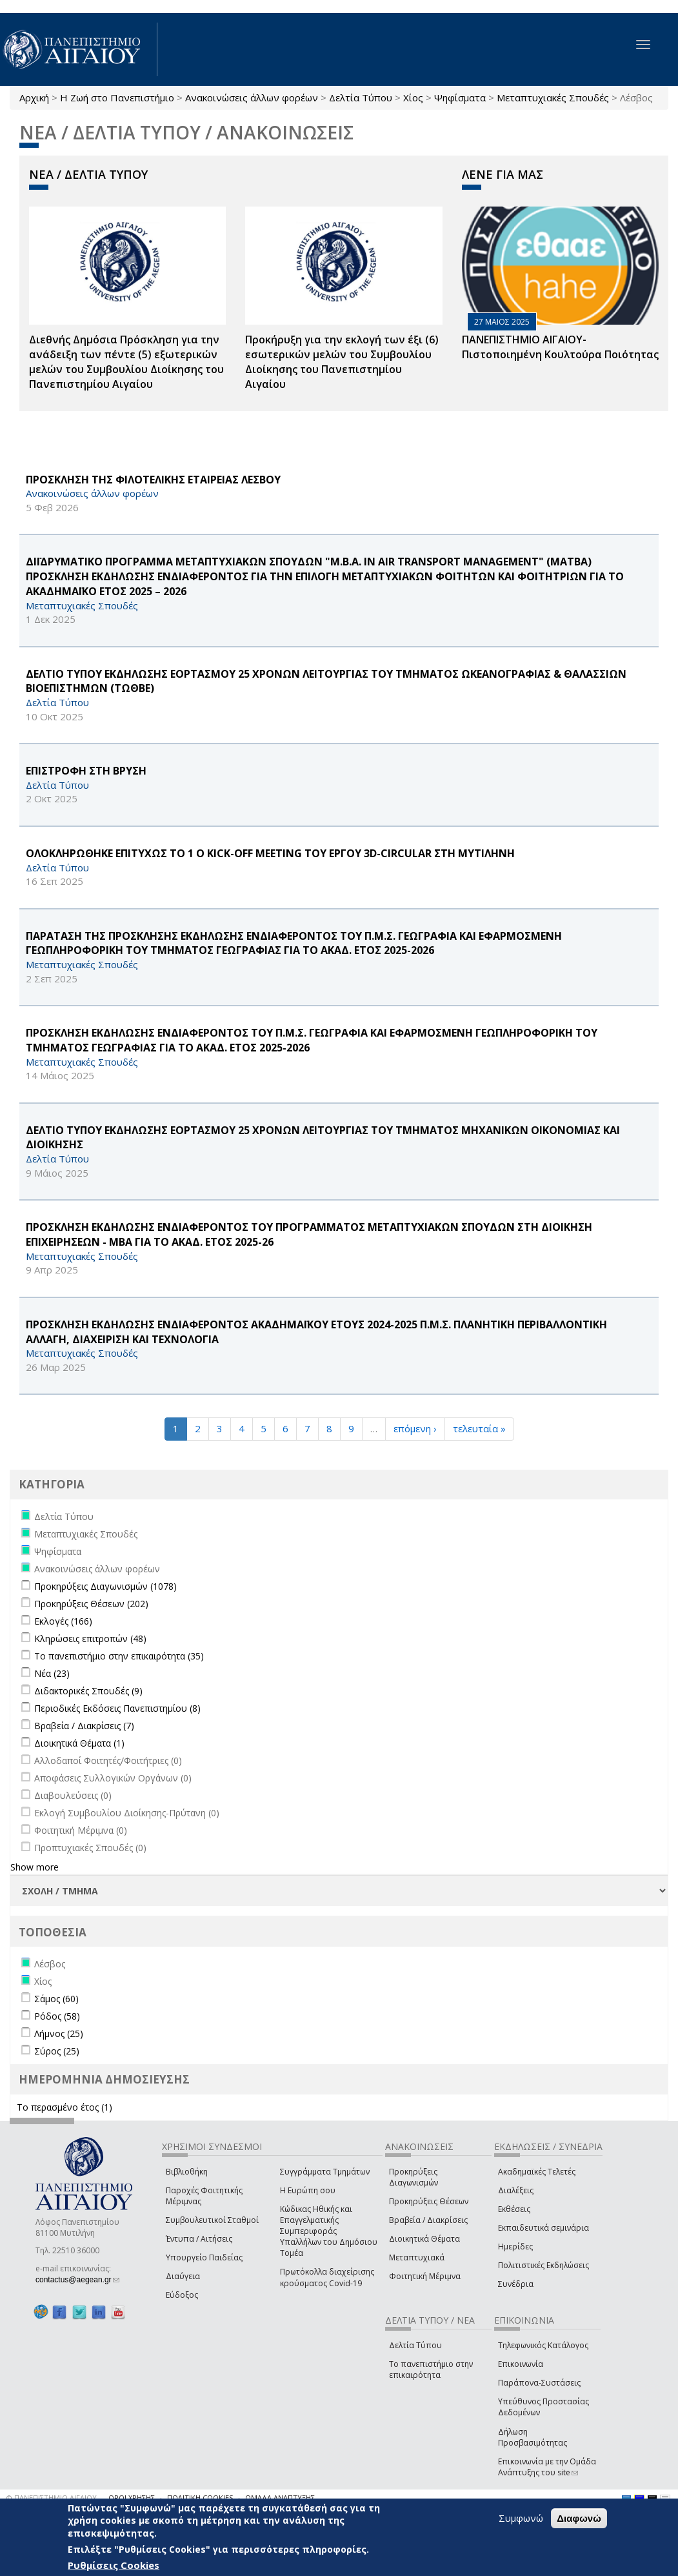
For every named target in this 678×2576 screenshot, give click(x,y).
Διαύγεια (183, 2276)
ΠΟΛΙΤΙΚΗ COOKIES (200, 2497)
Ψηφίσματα (460, 97)
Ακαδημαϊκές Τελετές (536, 2171)
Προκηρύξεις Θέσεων (428, 2201)
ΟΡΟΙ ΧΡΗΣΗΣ (131, 2497)
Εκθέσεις (514, 2209)
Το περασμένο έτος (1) (64, 2107)
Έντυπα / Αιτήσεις (199, 2238)
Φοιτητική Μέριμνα (425, 2276)
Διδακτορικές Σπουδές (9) (88, 1691)
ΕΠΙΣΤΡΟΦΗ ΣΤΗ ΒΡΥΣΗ (86, 771)
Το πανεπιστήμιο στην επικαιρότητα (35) (119, 1656)
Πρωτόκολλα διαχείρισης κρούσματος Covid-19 (327, 2277)
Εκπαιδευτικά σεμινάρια (543, 2227)
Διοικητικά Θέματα (424, 2238)
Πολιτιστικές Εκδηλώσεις (543, 2265)
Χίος (413, 97)
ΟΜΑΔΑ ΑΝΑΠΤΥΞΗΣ (280, 2497)
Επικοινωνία (520, 2363)
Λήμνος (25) (58, 2033)
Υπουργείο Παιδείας (204, 2257)
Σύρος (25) (56, 2051)
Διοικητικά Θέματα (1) (79, 1743)
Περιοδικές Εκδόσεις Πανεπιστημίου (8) (117, 1708)
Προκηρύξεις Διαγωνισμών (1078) (105, 1586)
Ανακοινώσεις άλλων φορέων (251, 97)
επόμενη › (415, 1428)
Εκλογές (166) (63, 1621)
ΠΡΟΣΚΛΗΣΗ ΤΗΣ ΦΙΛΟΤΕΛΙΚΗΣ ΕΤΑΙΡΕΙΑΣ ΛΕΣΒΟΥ (153, 479)
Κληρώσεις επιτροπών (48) (90, 1638)
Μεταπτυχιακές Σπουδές (553, 97)
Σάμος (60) (56, 1999)
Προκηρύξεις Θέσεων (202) (91, 1603)
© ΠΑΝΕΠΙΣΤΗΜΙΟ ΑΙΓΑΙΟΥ (51, 2497)
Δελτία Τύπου (360, 97)
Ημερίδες (515, 2246)
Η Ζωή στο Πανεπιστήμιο (117, 97)
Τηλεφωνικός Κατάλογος (543, 2345)
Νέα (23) (52, 1673)
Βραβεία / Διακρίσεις (428, 2220)
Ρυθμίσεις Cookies (113, 2565)
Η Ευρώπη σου (307, 2190)
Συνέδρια (515, 2283)
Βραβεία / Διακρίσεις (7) (84, 1725)
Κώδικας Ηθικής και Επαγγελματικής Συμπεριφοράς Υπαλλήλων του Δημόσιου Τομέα (328, 2231)
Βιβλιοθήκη (187, 2171)
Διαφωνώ (579, 2518)
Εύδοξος (182, 2294)
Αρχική (34, 97)
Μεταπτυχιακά (416, 2257)
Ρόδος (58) (57, 2016)
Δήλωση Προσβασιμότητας (532, 2437)
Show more (34, 1867)
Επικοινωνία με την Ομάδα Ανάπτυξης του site (547, 2467)
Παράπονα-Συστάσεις (539, 2382)
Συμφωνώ (521, 2517)
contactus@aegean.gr (77, 2279)
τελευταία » (479, 1428)
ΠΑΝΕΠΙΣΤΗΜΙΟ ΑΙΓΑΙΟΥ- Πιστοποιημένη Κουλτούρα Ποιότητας (560, 346)
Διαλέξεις (515, 2190)
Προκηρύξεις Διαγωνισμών (413, 2177)
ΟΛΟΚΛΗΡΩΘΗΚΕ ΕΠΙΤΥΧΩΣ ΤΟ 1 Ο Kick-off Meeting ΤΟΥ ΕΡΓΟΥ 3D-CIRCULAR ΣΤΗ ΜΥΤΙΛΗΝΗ (270, 853)
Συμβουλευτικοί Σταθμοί (212, 2220)
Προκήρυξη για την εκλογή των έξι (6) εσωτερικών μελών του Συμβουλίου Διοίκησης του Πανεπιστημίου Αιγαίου (342, 361)
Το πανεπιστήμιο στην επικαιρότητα (431, 2369)
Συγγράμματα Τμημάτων (325, 2171)
